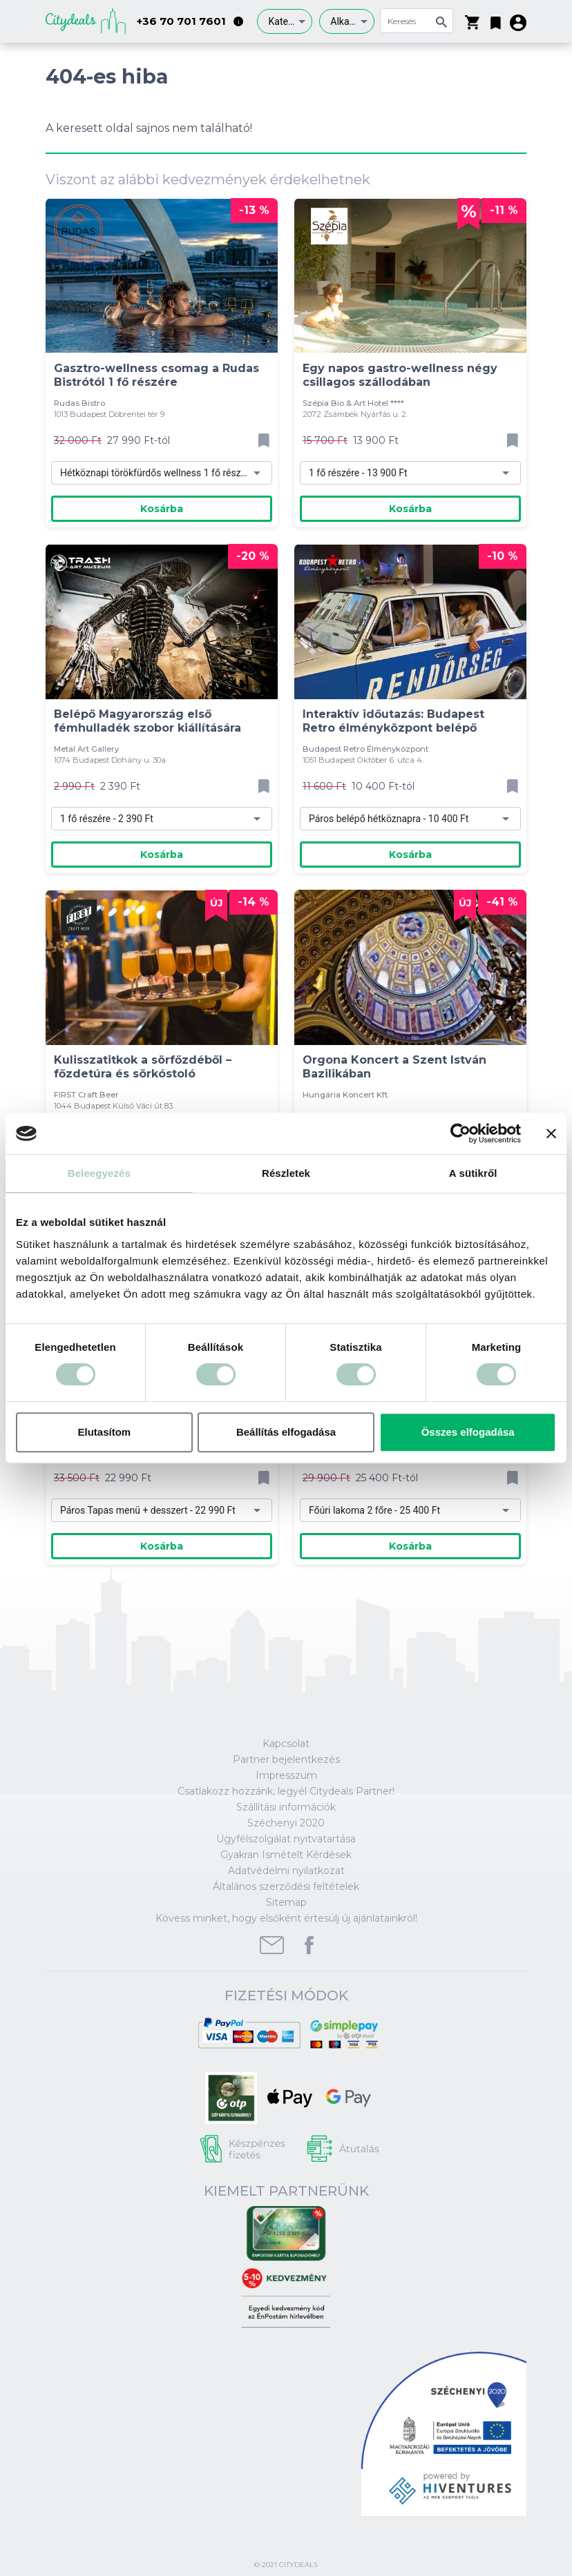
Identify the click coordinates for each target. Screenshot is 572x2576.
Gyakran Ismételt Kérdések (286, 1854)
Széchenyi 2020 (286, 1823)
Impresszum (286, 1775)
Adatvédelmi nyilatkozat (286, 1870)
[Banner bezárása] (551, 1133)
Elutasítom (104, 1432)
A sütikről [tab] (473, 1173)
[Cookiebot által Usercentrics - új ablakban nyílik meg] (460, 1133)
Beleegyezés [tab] (99, 1173)
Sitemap (286, 1902)
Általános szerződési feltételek (286, 1886)
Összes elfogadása (468, 1432)
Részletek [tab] (286, 1173)
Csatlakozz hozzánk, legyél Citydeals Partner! (286, 1791)
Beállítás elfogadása (286, 1432)
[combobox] (284, 21)
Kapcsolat (286, 1743)
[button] (495, 20)
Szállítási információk (286, 1807)
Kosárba (161, 508)
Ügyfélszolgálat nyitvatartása (286, 1839)
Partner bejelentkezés (286, 1759)
